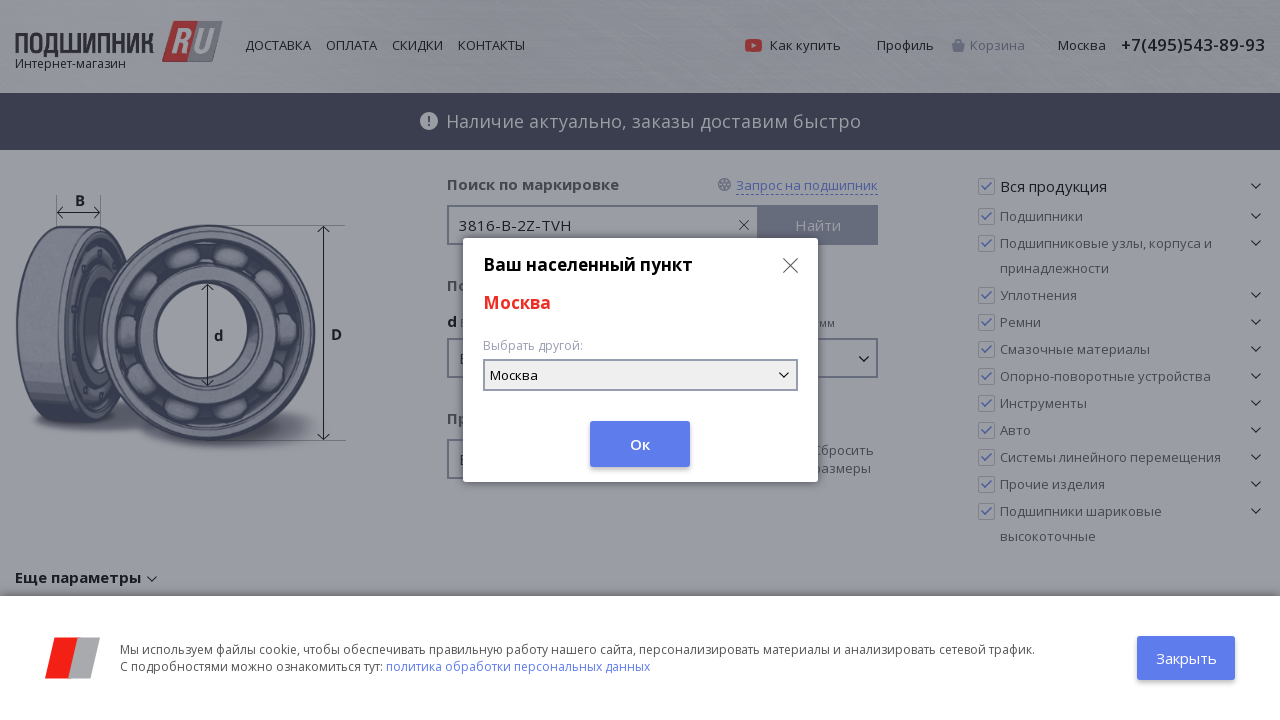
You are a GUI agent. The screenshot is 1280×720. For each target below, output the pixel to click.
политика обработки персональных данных (518, 666)
